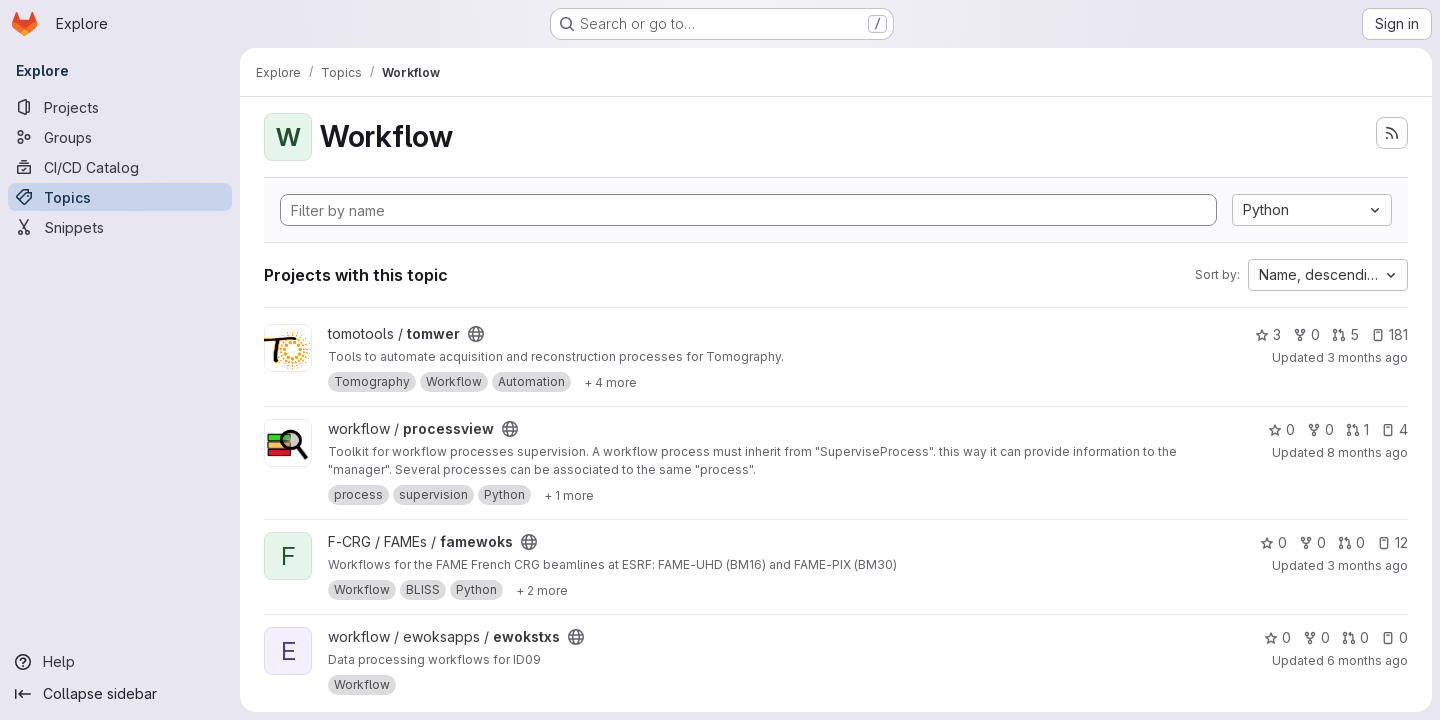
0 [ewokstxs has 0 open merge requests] (1355, 637)
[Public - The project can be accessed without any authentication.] (476, 334)
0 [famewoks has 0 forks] (1312, 542)
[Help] (120, 662)
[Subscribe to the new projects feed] (1392, 133)
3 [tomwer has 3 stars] (1268, 334)
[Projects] (120, 107)
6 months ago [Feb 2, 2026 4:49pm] (1367, 660)
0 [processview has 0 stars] (1281, 429)
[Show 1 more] (569, 495)
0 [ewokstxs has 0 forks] (1316, 637)
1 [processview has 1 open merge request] (1357, 429)
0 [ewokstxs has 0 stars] (1277, 637)
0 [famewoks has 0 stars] (1273, 542)
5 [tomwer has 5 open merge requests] (1345, 334)
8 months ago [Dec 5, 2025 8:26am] (1367, 452)
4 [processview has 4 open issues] (1394, 429)
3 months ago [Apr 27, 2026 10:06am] (1367, 565)
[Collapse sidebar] (120, 694)
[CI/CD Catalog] (120, 167)
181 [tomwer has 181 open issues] (1389, 334)
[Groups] (120, 137)
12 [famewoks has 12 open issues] (1392, 542)
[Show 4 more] (610, 382)
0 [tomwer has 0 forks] (1306, 334)
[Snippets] (120, 227)
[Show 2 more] (542, 590)
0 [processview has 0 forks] (1320, 429)
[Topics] (120, 197)
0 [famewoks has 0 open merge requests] (1351, 542)
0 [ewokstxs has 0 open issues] (1394, 637)
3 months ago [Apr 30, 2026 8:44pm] (1367, 357)
